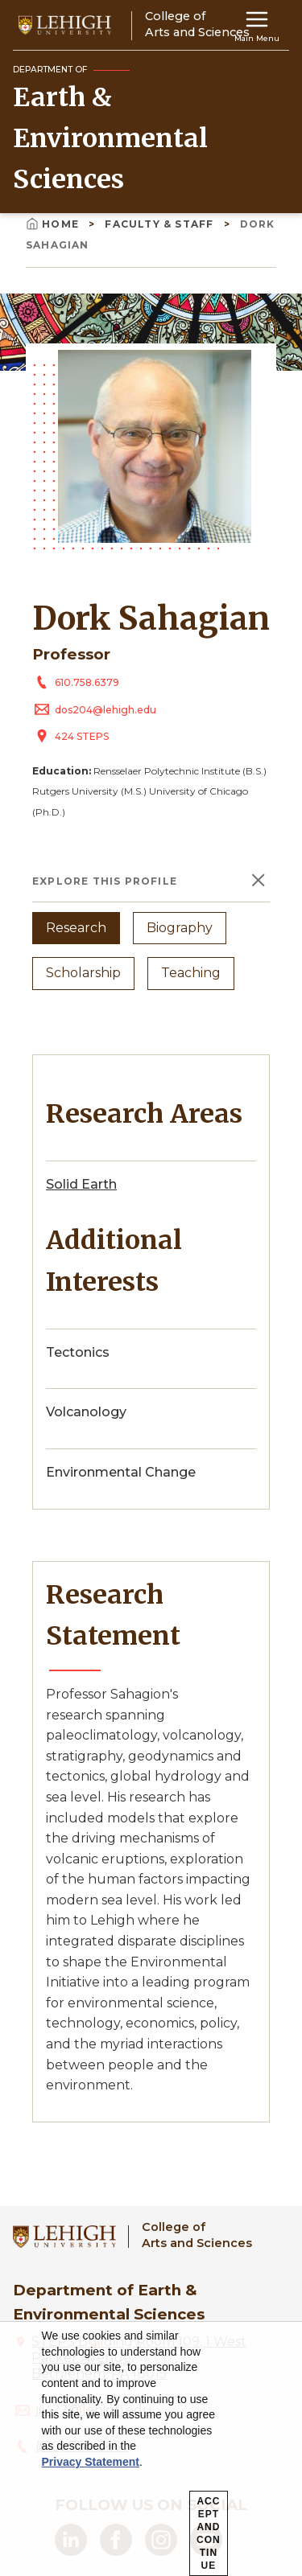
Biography (180, 927)
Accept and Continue (209, 2533)
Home (54, 224)
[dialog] (151, 2449)
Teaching (191, 972)
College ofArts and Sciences (197, 2234)
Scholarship (83, 972)
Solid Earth (81, 1184)
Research (76, 927)
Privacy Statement (90, 2461)
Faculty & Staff (161, 224)
